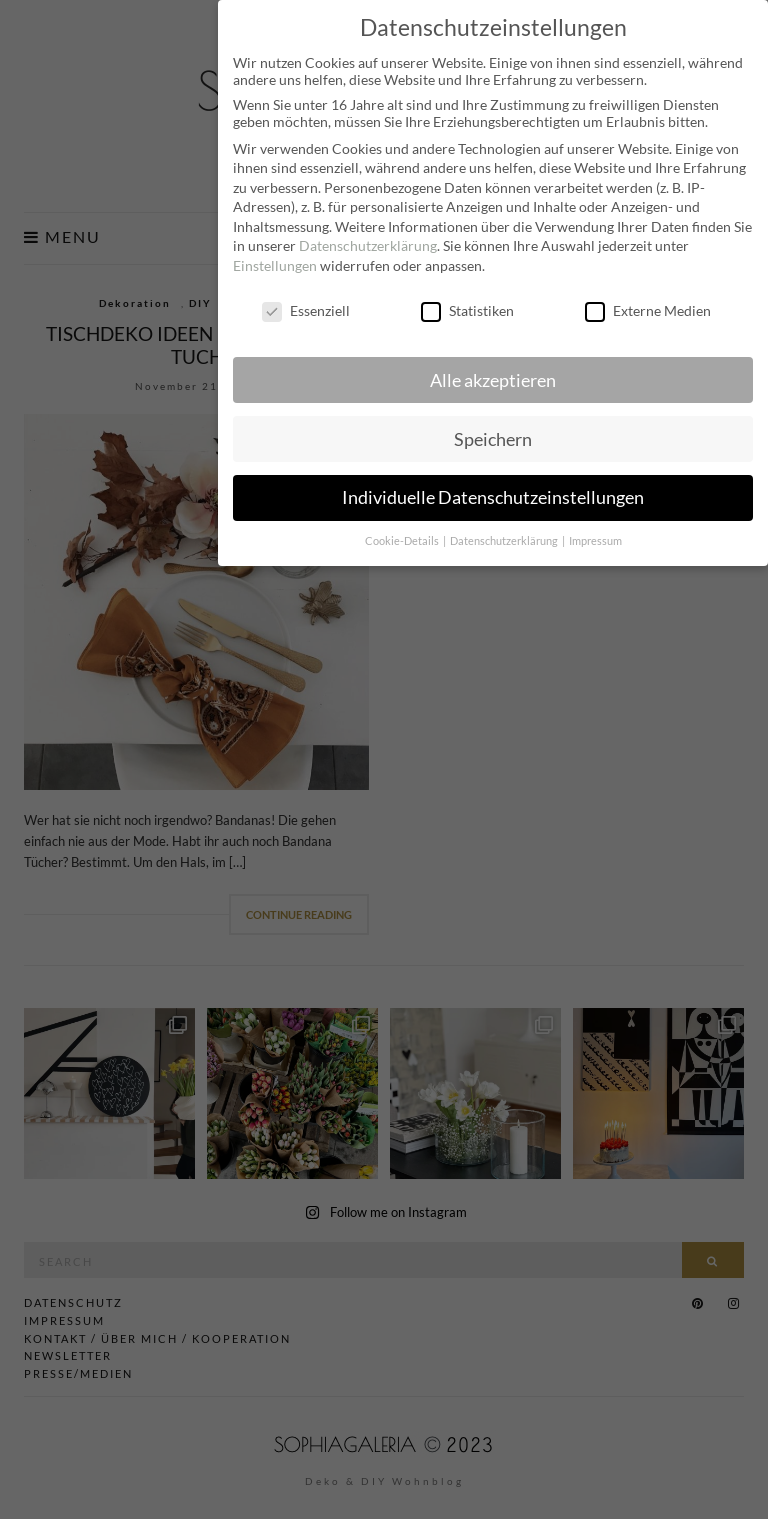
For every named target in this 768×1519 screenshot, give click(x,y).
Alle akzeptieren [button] (493, 370)
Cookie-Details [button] (403, 532)
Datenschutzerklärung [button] (505, 532)
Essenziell (306, 301)
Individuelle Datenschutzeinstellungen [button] (493, 488)
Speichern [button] (493, 429)
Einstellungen (275, 256)
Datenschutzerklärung (368, 236)
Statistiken (467, 301)
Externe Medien (648, 301)
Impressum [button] (595, 532)
